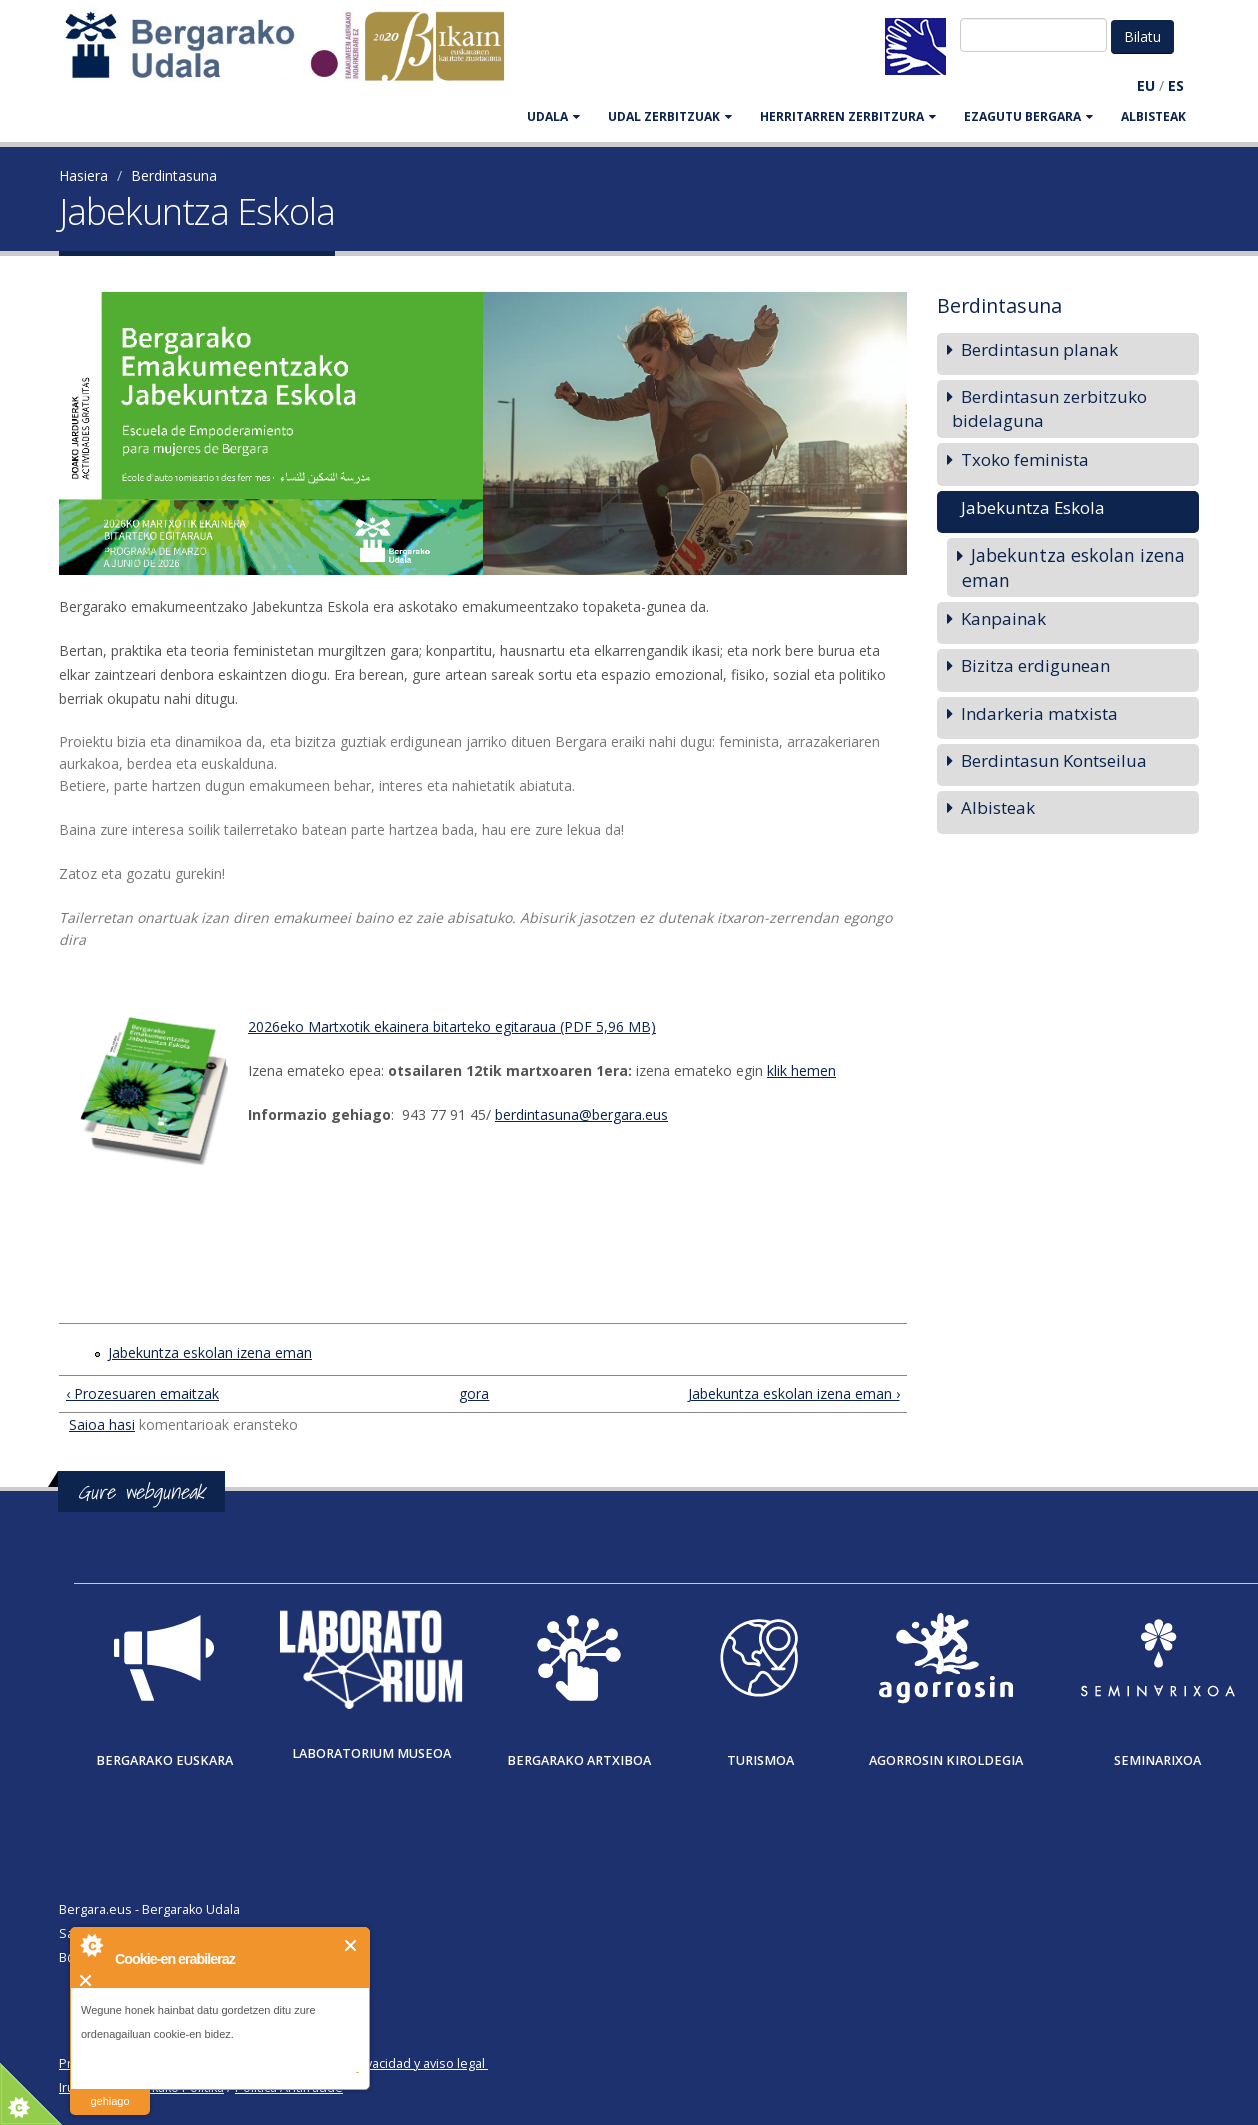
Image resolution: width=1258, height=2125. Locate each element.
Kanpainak (1003, 618)
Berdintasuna (174, 175)
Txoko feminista (1025, 459)
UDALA (553, 116)
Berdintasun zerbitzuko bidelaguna (1049, 408)
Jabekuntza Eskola (1033, 507)
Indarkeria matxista (1039, 713)
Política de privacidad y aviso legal (385, 2063)
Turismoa (760, 1760)
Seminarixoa (1157, 1760)
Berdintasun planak (1039, 349)
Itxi (351, 1945)
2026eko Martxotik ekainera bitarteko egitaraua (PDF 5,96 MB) (452, 1026)
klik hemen (801, 1070)
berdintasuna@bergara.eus (581, 1114)
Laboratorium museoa (371, 1753)
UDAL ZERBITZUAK (670, 116)
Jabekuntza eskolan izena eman (210, 1352)
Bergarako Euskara (164, 1760)
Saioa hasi (102, 1424)
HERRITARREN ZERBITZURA (848, 116)
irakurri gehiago (109, 2088)
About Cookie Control (91, 1945)
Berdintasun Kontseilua (1054, 760)
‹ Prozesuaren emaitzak (142, 1393)
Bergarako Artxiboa (579, 1760)
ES (1176, 85)
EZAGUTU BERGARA (1028, 116)
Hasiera (83, 175)
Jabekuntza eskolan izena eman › (794, 1393)
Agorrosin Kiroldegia (946, 1760)
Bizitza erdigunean (1035, 665)
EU (1146, 85)
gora (474, 1393)
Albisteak (1153, 116)
